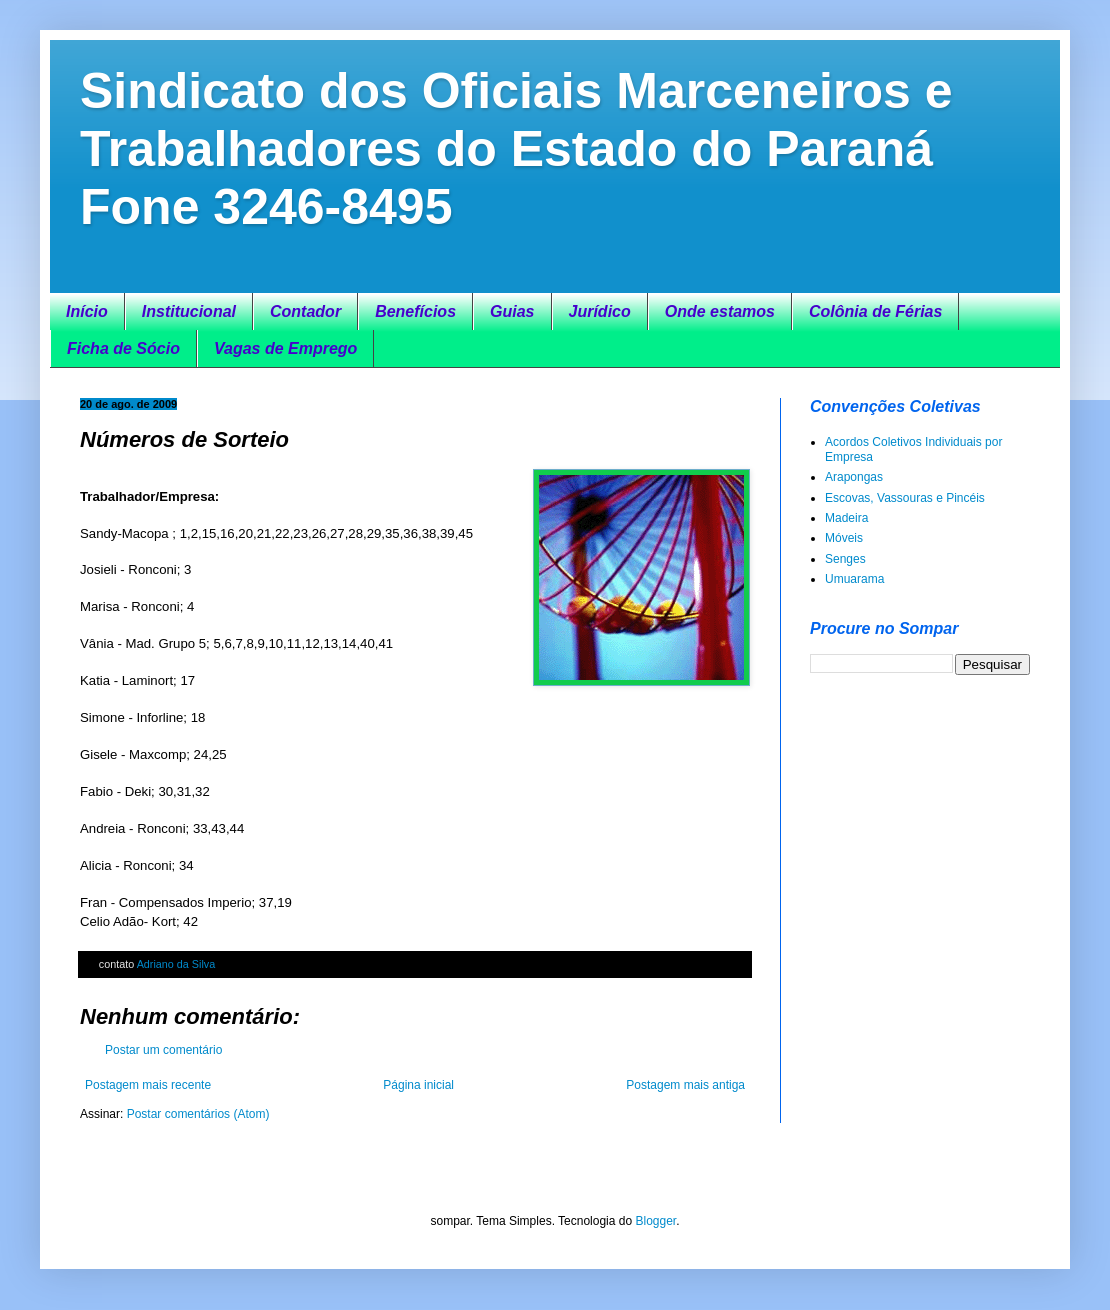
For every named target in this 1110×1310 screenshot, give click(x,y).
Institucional (189, 311)
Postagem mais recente (148, 1085)
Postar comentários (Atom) (198, 1114)
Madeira (846, 518)
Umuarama (854, 579)
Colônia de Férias (875, 311)
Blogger (655, 1221)
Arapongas (854, 477)
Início (87, 311)
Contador (305, 311)
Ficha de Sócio (123, 348)
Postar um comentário (163, 1050)
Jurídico (600, 311)
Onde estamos (720, 311)
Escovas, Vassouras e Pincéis (905, 498)
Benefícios (415, 311)
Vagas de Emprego (285, 348)
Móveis (844, 538)
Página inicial (418, 1085)
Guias (512, 311)
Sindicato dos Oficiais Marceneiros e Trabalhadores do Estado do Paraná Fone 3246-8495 (516, 149)
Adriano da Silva (176, 964)
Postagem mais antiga (685, 1085)
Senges (845, 559)
